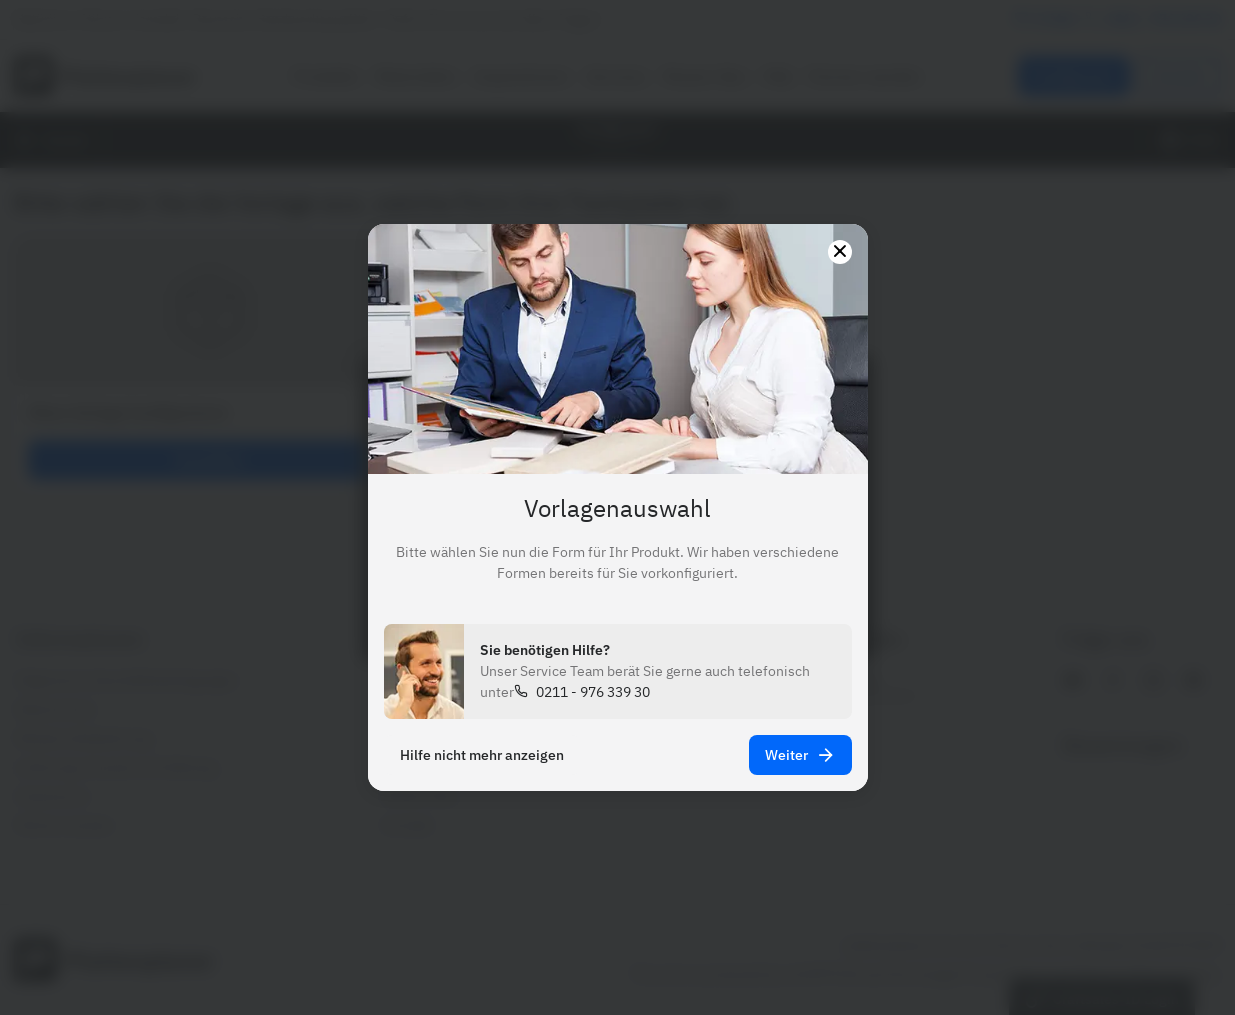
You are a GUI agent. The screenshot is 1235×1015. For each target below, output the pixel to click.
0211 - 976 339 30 (593, 692)
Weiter (800, 755)
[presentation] (617, 507)
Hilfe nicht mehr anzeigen (482, 755)
